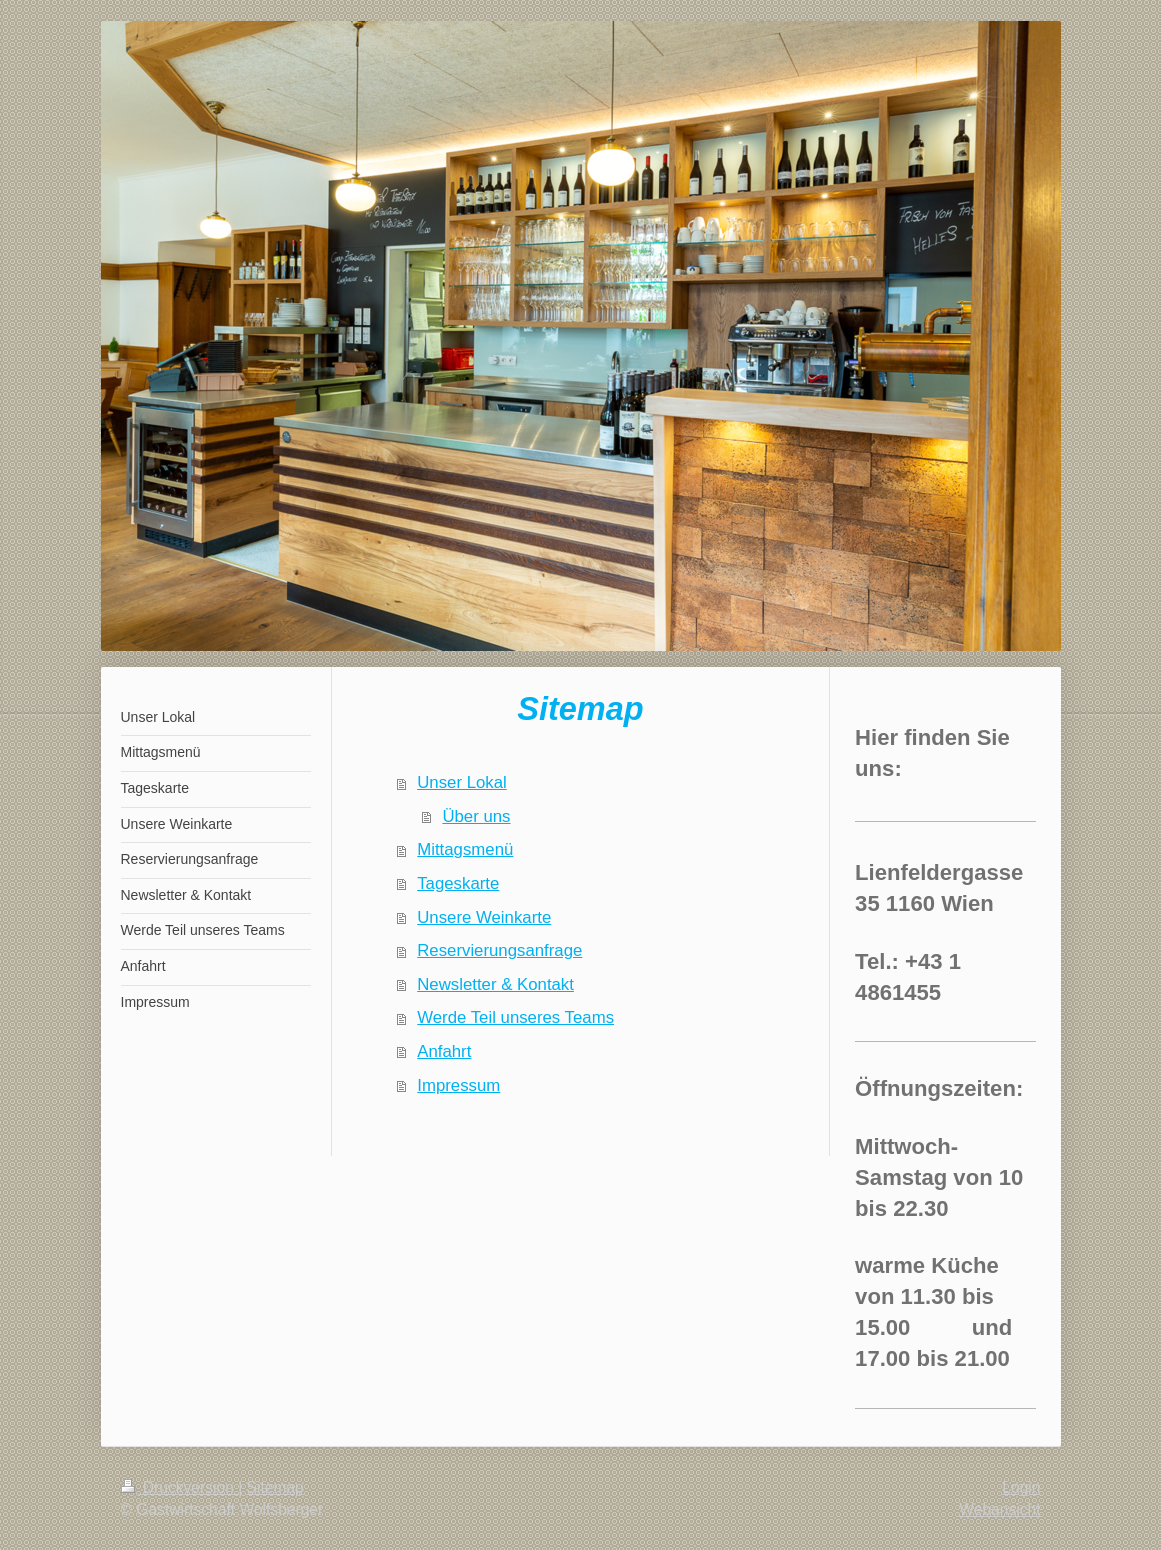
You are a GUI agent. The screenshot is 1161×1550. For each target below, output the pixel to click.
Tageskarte (458, 883)
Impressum (458, 1085)
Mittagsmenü (465, 849)
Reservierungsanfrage (499, 950)
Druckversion (180, 1487)
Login (1021, 1487)
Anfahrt (444, 1051)
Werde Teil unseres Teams (515, 1017)
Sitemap (275, 1487)
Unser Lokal (462, 782)
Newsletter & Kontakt (495, 984)
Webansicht (999, 1509)
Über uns (476, 816)
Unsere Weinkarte (484, 917)
